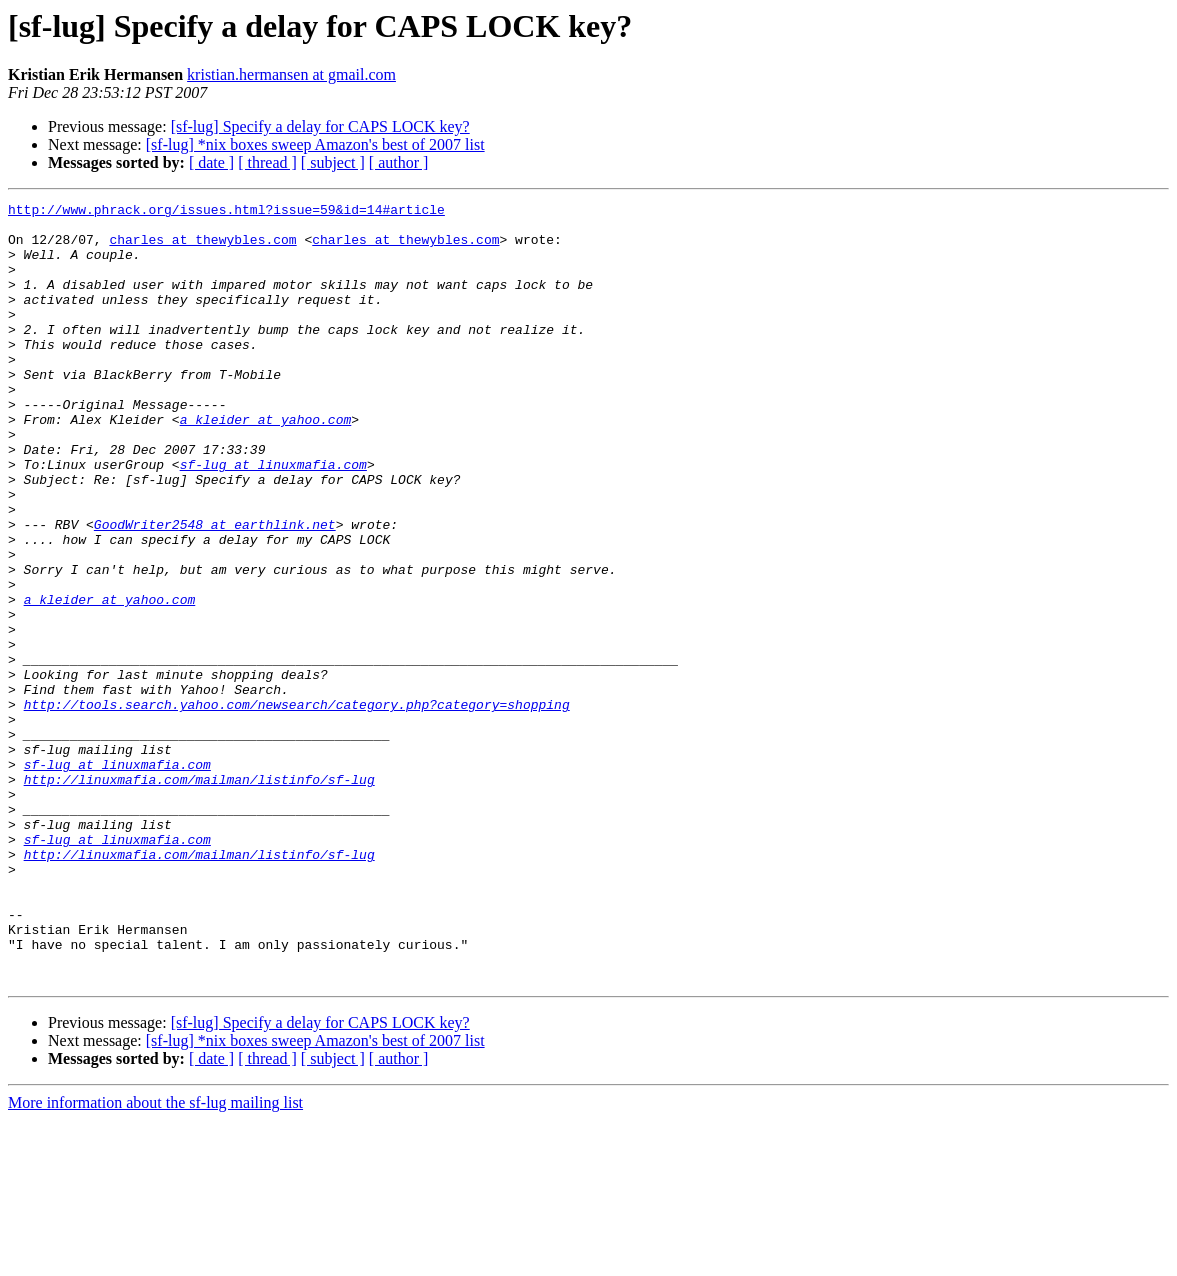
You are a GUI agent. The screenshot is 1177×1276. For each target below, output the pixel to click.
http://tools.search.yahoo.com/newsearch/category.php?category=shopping (297, 806)
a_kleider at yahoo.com (266, 464)
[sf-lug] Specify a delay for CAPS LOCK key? (320, 126)
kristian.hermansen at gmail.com (291, 74)
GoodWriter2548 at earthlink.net (215, 590)
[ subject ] (333, 162)
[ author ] (399, 162)
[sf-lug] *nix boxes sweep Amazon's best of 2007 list (315, 144)
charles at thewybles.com (202, 248)
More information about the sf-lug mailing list (155, 1258)
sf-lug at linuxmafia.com (273, 518)
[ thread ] (267, 162)
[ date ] (211, 162)
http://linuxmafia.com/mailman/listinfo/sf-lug (199, 896)
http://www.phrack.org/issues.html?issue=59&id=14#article (226, 212)
